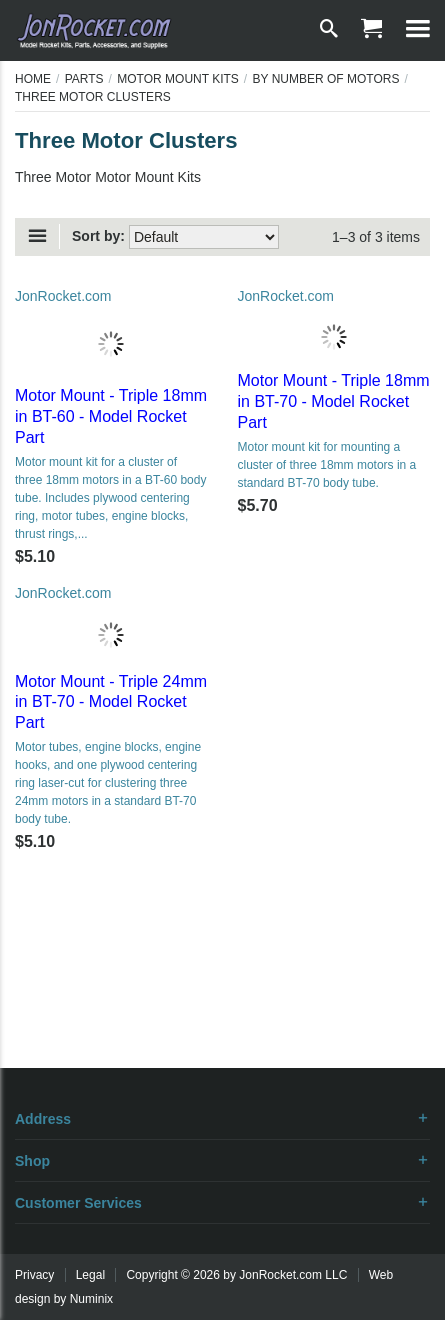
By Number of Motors (326, 79)
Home (33, 79)
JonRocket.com (63, 296)
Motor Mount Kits (178, 79)
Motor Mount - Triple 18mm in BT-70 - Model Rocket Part (334, 401)
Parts (84, 79)
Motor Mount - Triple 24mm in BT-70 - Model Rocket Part (111, 702)
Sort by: (98, 236)
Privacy (34, 1275)
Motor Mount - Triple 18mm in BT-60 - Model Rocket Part (111, 416)
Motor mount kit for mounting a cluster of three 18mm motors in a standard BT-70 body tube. (327, 465)
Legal (90, 1275)
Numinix (91, 1299)
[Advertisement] (223, 998)
